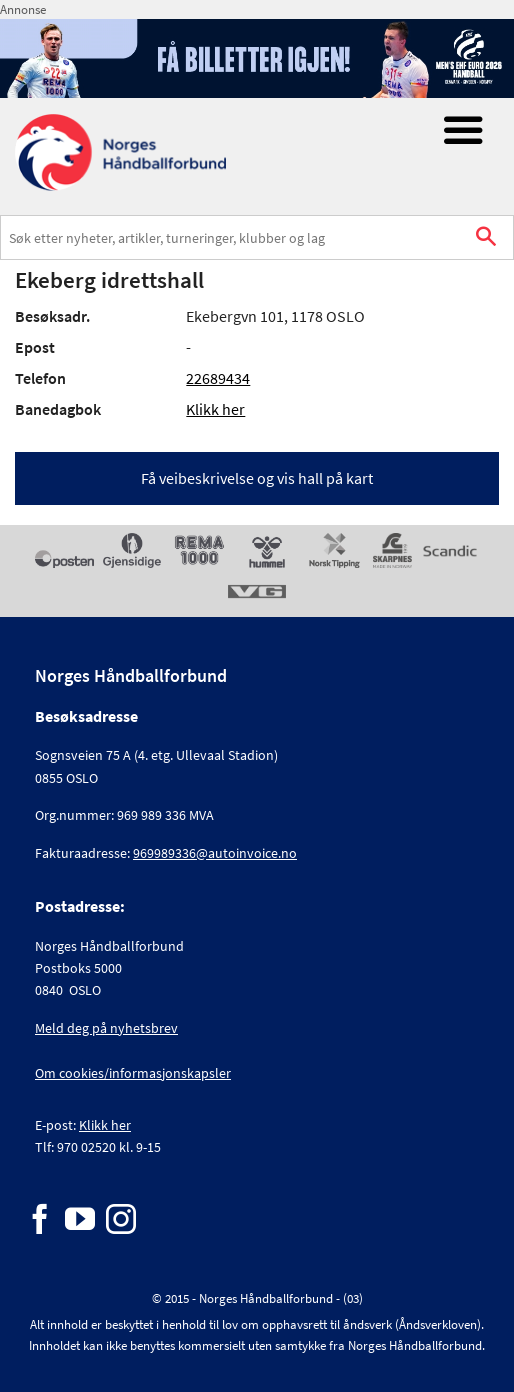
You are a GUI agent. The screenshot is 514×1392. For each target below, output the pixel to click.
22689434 (218, 378)
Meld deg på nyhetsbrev (106, 1028)
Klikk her (215, 409)
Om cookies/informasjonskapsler (133, 1073)
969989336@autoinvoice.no (215, 853)
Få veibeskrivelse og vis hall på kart (257, 478)
